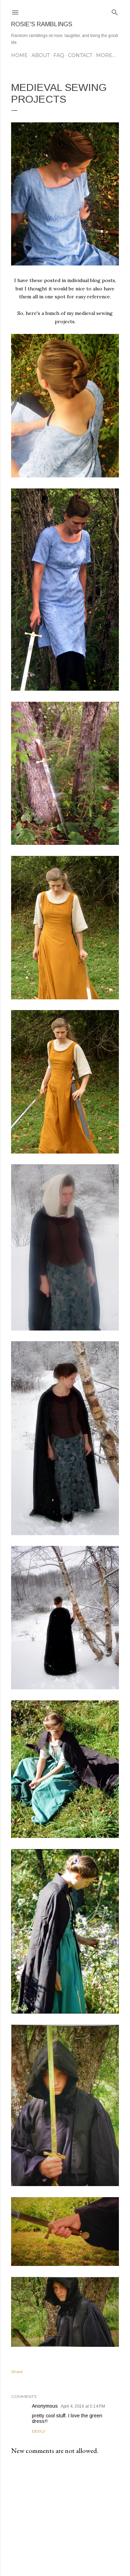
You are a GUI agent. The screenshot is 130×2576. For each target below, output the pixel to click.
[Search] (115, 11)
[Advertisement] (65, 2515)
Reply (38, 2431)
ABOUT (41, 55)
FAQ (58, 55)
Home (19, 55)
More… (105, 55)
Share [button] (17, 2371)
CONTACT (80, 55)
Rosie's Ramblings (41, 24)
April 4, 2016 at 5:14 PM (83, 2406)
